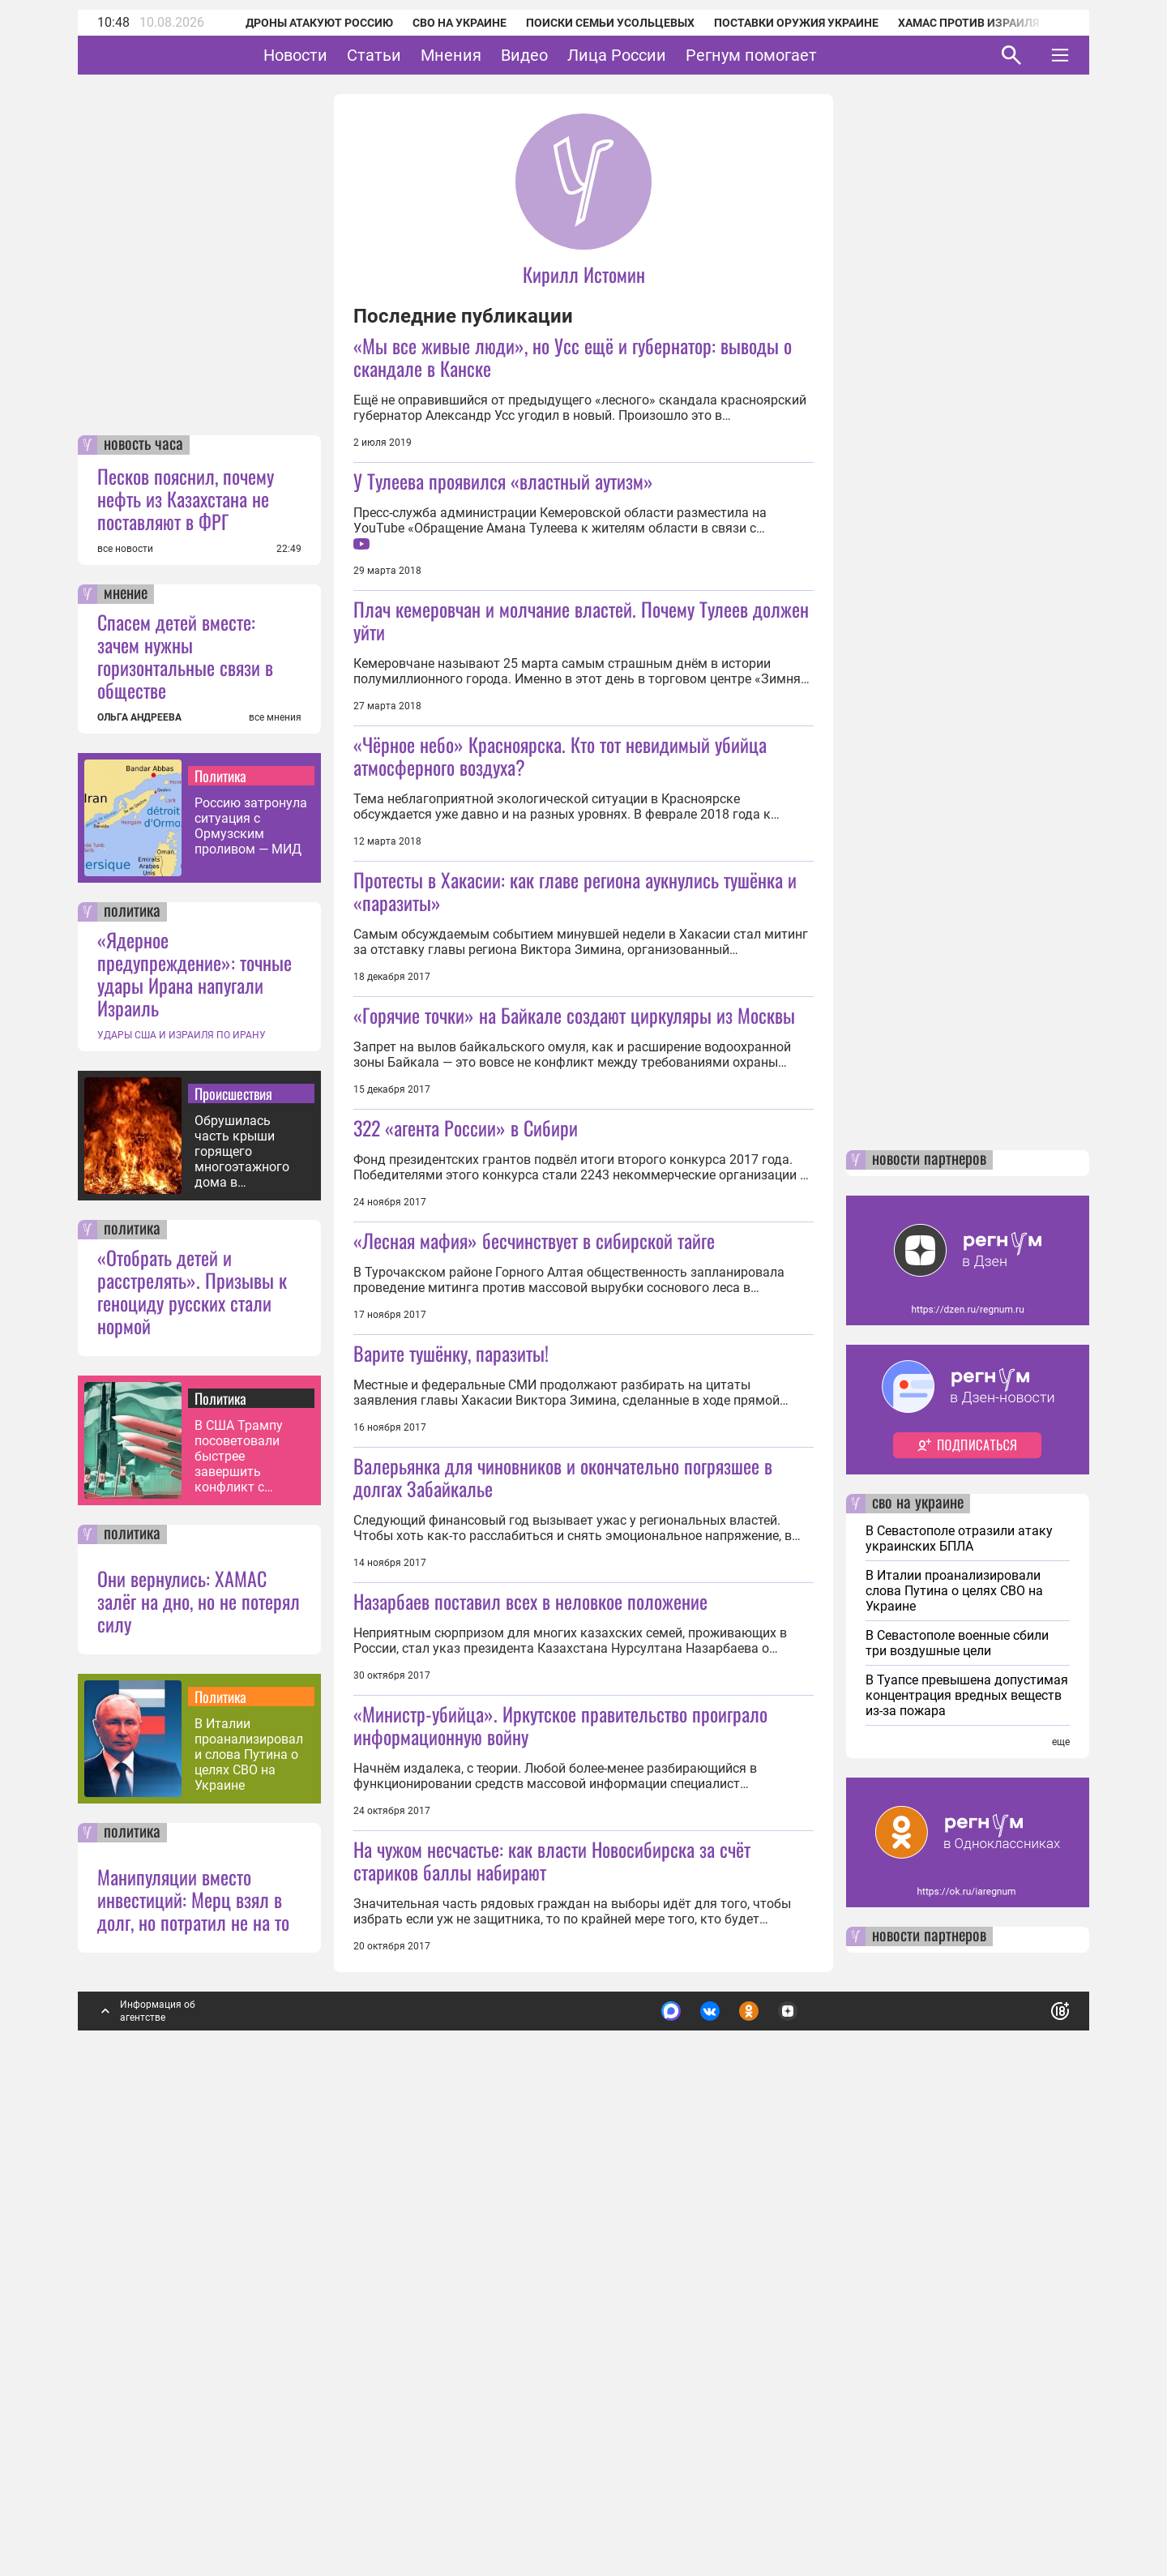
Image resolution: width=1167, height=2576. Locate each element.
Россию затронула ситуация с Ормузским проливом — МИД (250, 1280)
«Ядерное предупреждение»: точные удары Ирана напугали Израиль (194, 1427)
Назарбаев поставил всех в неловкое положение (530, 1941)
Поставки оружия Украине (774, 22)
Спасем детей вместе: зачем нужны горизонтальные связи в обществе (185, 1109)
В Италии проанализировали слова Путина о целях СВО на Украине (248, 2208)
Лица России (667, 55)
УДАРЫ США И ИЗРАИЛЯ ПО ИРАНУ (181, 1489)
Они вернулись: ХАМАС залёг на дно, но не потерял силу (198, 2055)
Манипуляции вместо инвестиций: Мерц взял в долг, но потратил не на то (193, 2353)
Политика (220, 1229)
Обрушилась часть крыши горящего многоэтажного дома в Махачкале (241, 1605)
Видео (574, 55)
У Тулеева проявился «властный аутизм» (503, 480)
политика (132, 1366)
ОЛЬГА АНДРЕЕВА (139, 1171)
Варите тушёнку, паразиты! (451, 1579)
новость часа (143, 899)
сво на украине (918, 1957)
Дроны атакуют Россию (297, 22)
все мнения (275, 1171)
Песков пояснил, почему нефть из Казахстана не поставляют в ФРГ (185, 952)
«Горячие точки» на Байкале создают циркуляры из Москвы (574, 1128)
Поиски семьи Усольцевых (588, 22)
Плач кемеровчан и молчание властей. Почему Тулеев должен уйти (581, 620)
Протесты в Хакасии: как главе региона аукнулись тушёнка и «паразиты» (575, 1004)
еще (1061, 2196)
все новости (125, 1002)
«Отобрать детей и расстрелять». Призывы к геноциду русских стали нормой (192, 1745)
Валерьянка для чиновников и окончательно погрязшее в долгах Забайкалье (562, 1817)
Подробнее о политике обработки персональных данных (818, 2458)
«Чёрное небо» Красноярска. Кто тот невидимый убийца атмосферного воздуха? (560, 869)
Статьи (424, 55)
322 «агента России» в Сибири (465, 1354)
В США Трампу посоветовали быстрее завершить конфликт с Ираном (238, 1910)
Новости (346, 55)
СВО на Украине (438, 22)
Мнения (501, 55)
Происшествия (233, 1547)
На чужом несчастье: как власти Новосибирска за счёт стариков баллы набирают (551, 2314)
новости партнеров (929, 1614)
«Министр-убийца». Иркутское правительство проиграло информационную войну (560, 2065)
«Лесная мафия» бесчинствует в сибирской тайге (534, 1467)
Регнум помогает (801, 55)
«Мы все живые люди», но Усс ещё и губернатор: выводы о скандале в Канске (572, 357)
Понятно (1024, 2458)
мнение (125, 1048)
